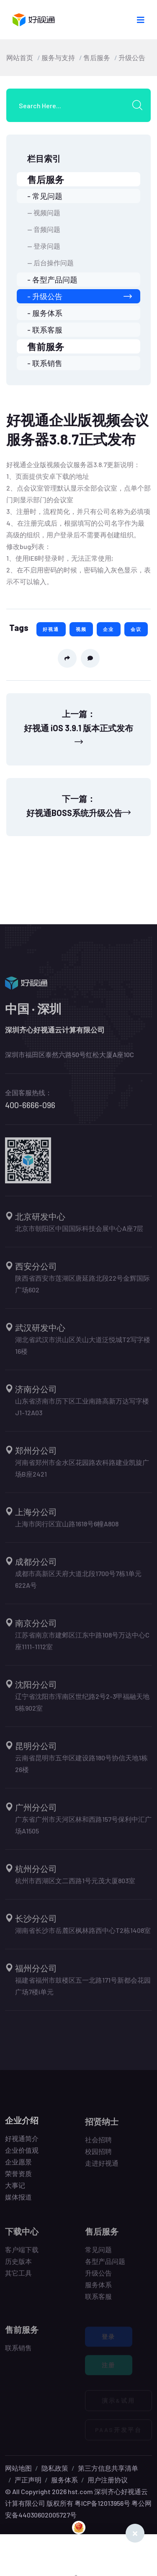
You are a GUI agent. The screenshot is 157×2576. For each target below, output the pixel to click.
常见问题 (98, 2254)
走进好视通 (101, 2168)
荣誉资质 (18, 2178)
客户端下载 (22, 2254)
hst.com (80, 2491)
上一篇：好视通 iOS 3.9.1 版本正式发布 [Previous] (78, 727)
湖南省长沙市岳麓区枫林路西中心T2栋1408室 (83, 1935)
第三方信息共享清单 (108, 2468)
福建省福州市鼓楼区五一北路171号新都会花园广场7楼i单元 (83, 1990)
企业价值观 (22, 2154)
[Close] (135, 2533)
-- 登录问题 (43, 246)
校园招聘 (98, 2156)
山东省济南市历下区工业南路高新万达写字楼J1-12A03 (82, 1411)
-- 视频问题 (43, 212)
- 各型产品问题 (52, 279)
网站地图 (18, 2468)
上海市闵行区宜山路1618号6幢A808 (66, 1528)
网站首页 (19, 57)
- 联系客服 (44, 329)
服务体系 (98, 2289)
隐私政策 (54, 2468)
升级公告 (131, 57)
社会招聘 (98, 2144)
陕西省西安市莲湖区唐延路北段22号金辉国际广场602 (82, 1288)
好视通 (51, 629)
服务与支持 (58, 57)
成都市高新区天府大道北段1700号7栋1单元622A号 (78, 1584)
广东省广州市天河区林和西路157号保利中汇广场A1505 (83, 1829)
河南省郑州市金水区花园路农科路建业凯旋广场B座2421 (82, 1473)
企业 (108, 629)
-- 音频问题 (43, 229)
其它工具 (18, 2277)
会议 (136, 629)
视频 (81, 629)
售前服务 (45, 346)
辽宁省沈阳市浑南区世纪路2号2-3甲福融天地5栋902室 (82, 1706)
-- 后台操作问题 (50, 263)
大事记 (15, 2189)
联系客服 (98, 2301)
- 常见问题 (44, 196)
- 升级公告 (79, 296)
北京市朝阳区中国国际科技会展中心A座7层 (79, 1233)
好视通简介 (22, 2142)
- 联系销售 (44, 363)
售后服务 (96, 57)
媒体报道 (18, 2201)
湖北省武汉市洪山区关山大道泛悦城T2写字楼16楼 (82, 1350)
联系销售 (18, 2352)
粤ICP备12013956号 (102, 2503)
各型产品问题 (105, 2266)
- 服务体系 (44, 313)
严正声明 (28, 2480)
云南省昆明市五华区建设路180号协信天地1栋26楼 (81, 1768)
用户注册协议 (108, 2480)
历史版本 (18, 2266)
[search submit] (140, 105)
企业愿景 (18, 2166)
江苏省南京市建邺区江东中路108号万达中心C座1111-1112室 (82, 1645)
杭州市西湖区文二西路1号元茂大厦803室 (75, 1885)
